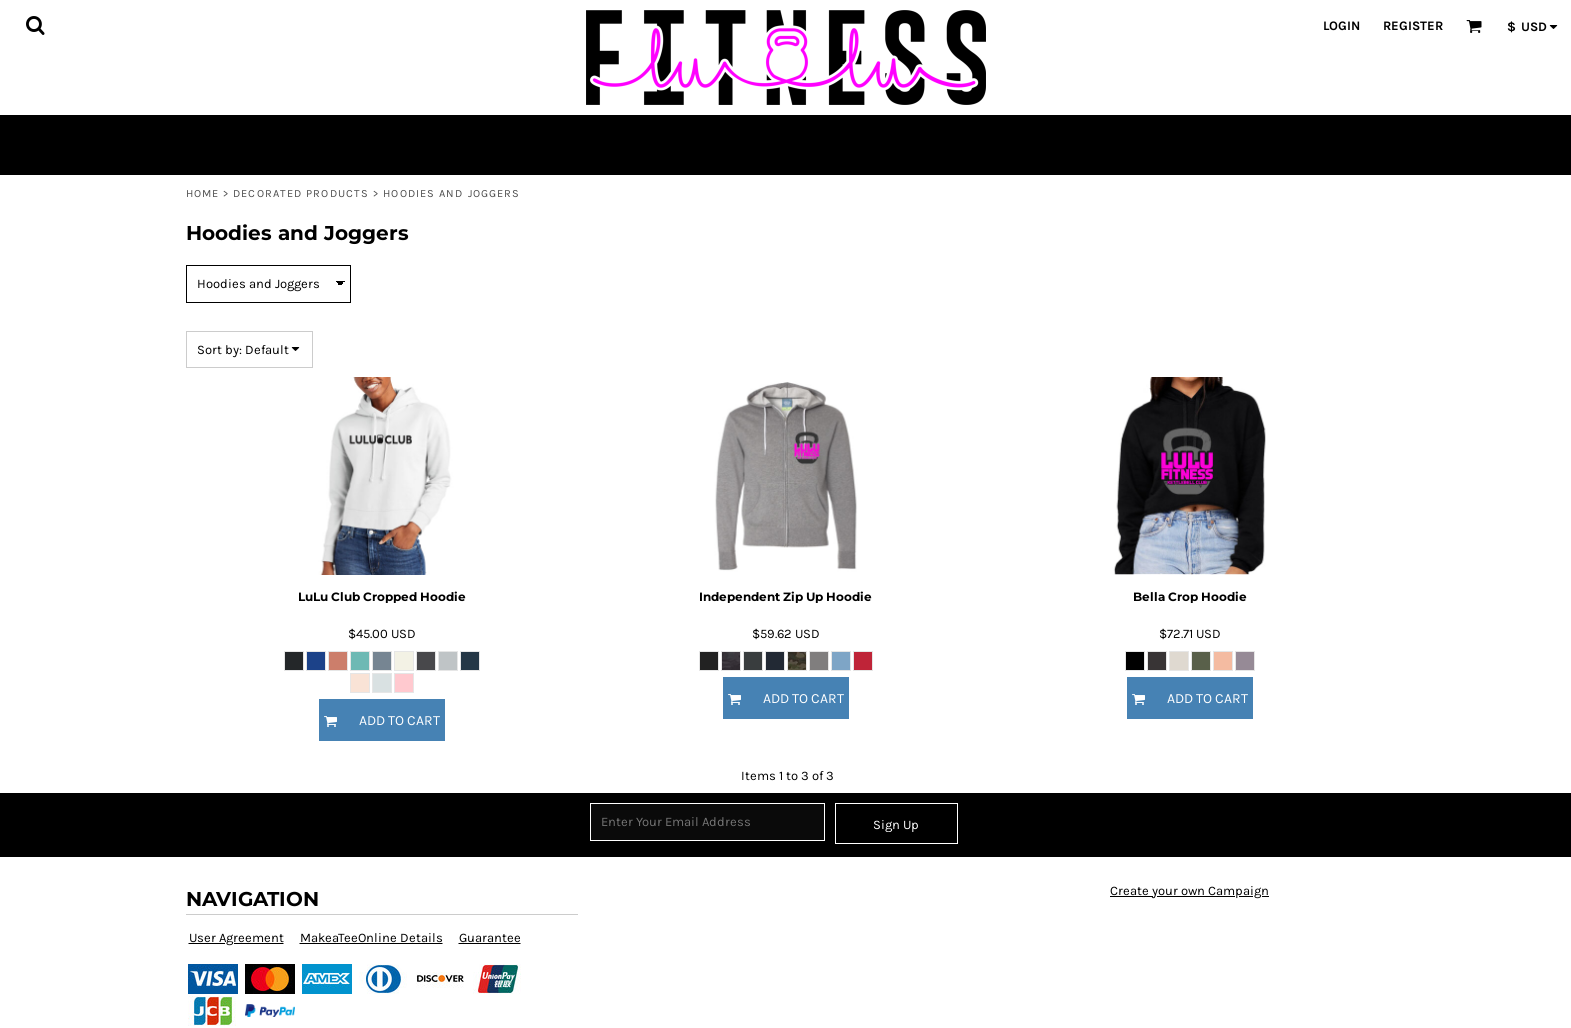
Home (202, 193)
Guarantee (490, 937)
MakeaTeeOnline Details (371, 937)
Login (1341, 25)
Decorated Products (301, 193)
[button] (35, 25)
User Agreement (236, 937)
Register (1413, 25)
